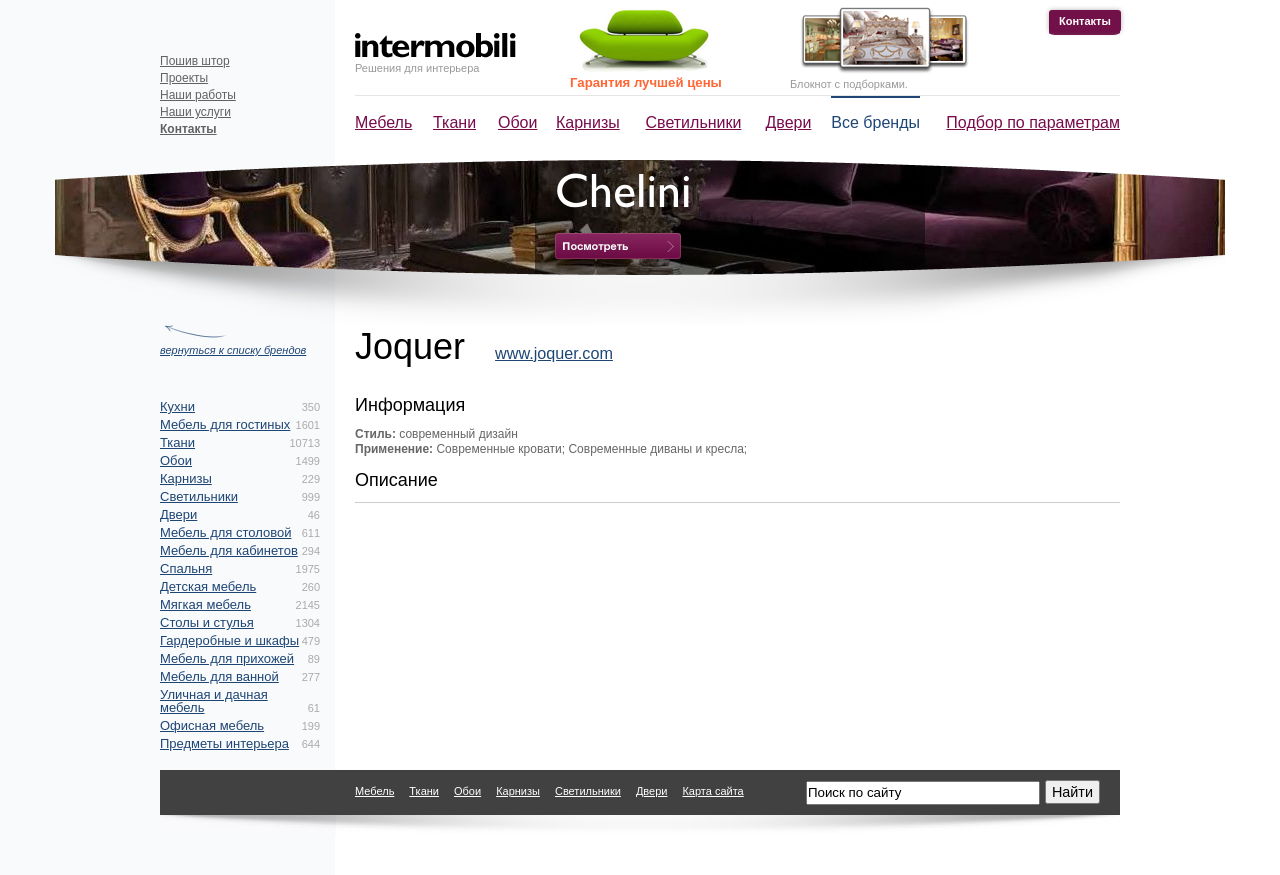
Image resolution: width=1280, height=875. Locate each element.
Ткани (454, 122)
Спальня (186, 568)
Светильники (694, 122)
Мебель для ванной (219, 676)
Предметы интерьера (224, 743)
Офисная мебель (212, 725)
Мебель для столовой (225, 532)
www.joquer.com (554, 353)
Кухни (177, 406)
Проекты (184, 78)
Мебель (383, 122)
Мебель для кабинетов (229, 550)
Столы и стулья (207, 622)
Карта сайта (712, 791)
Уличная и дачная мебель (214, 701)
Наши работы (198, 95)
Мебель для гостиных (225, 424)
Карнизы (588, 122)
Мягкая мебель (205, 604)
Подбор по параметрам (1033, 122)
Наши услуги (195, 112)
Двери (789, 122)
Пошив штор (195, 61)
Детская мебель (208, 586)
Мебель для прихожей (227, 658)
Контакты (1085, 21)
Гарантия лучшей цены (646, 82)
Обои (517, 122)
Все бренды (875, 122)
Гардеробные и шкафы (229, 640)
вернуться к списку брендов (233, 350)
